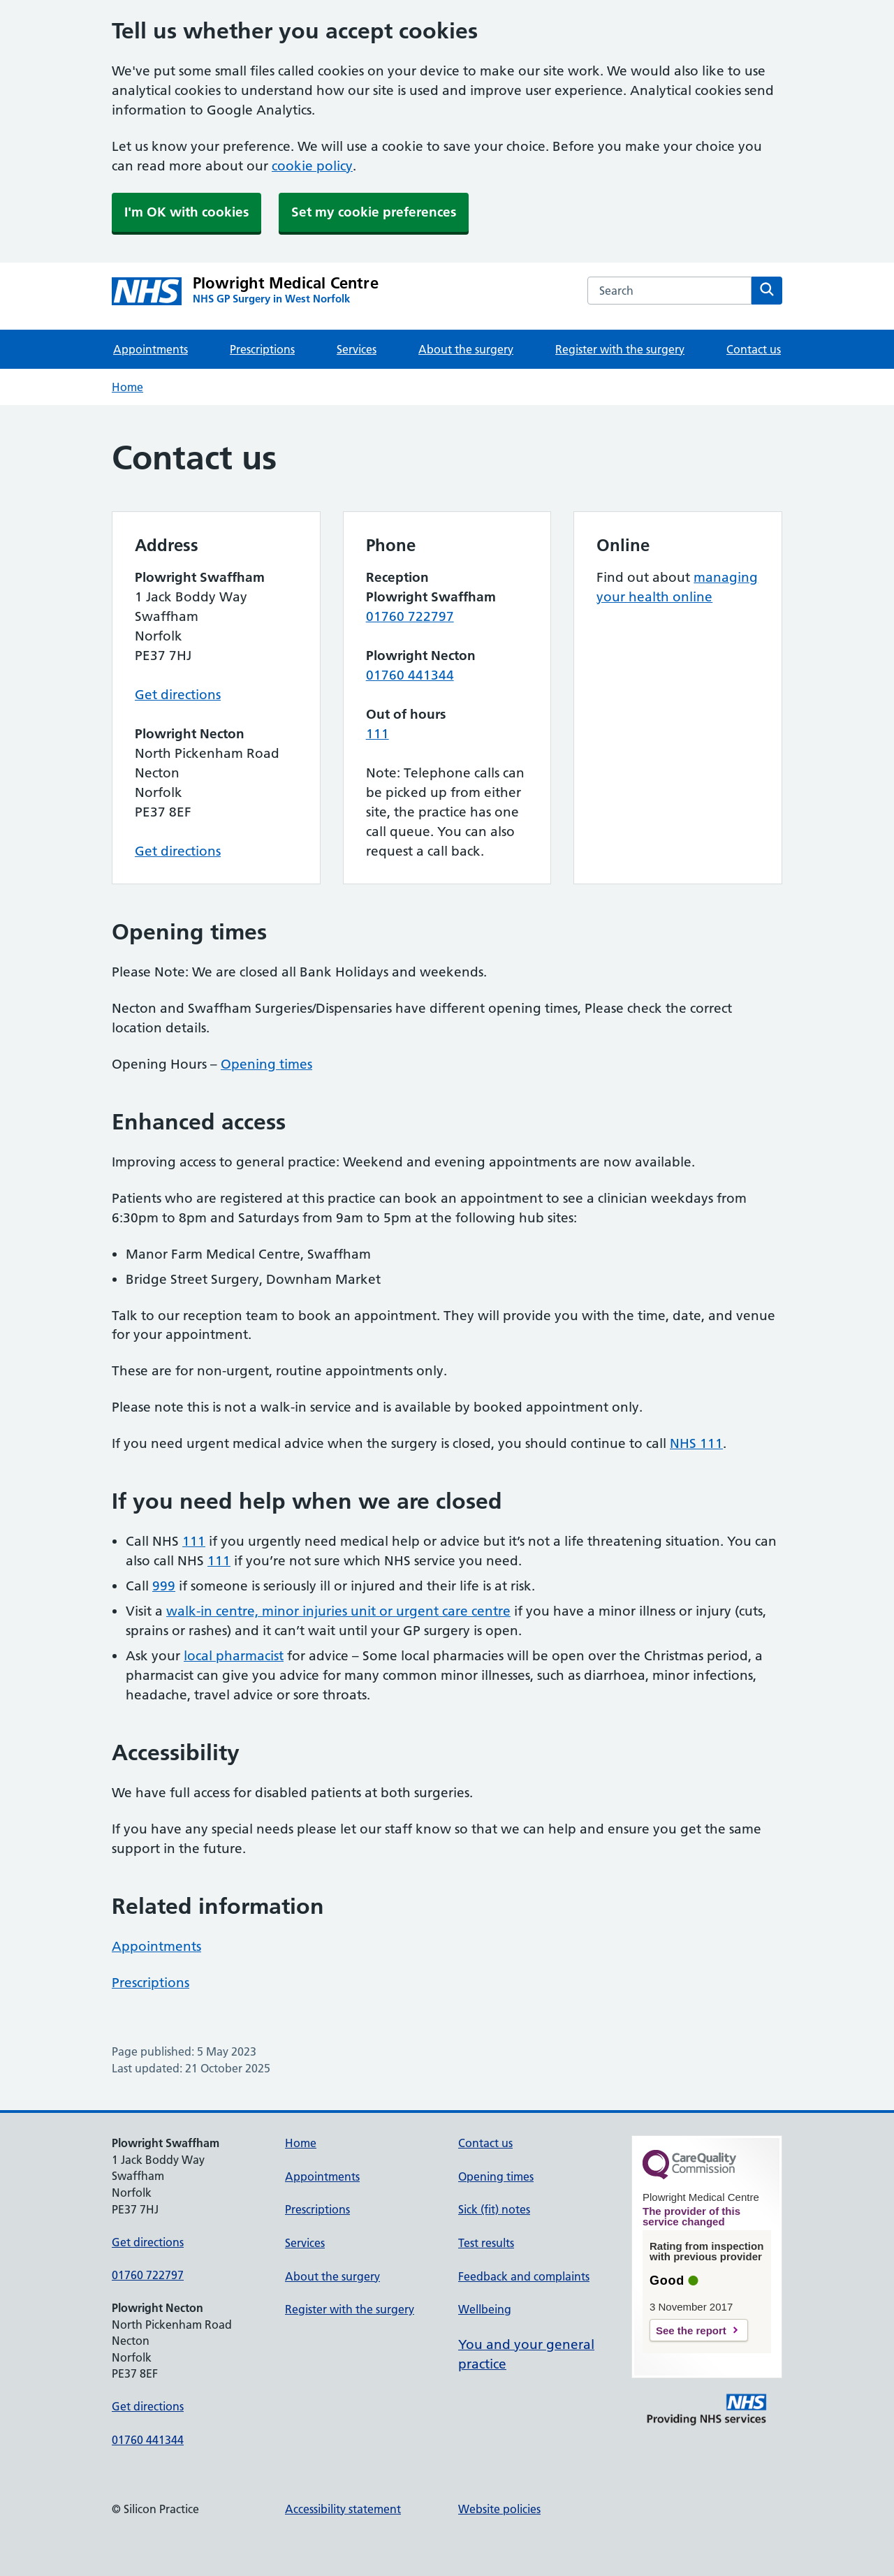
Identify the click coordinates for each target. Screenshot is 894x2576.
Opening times (266, 1064)
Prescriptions (262, 349)
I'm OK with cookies (186, 212)
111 (377, 734)
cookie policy (312, 166)
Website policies (499, 2509)
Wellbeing (484, 2309)
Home (127, 387)
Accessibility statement (343, 2509)
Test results (486, 2243)
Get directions (178, 695)
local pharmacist (234, 1656)
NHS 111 (696, 1443)
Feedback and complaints (523, 2276)
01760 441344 (410, 675)
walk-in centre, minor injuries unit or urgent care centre (338, 1611)
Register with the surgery (619, 349)
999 (163, 1586)
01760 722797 (410, 616)
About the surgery (465, 349)
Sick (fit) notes (494, 2209)
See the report (691, 2330)
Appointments (150, 349)
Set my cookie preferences (373, 212)
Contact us (753, 349)
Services (356, 349)
